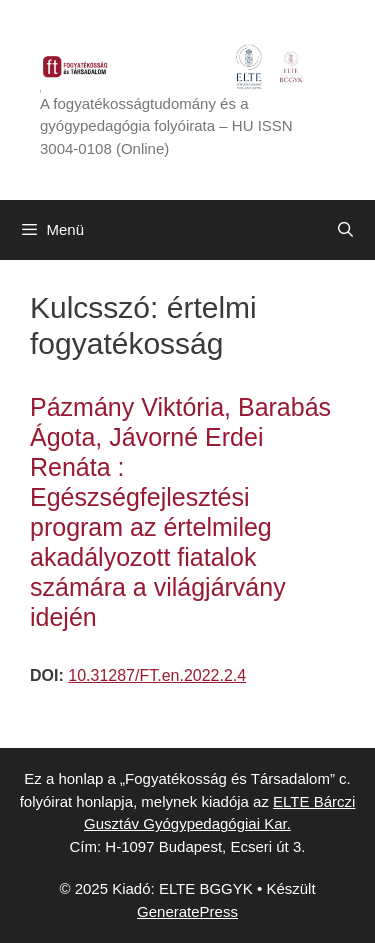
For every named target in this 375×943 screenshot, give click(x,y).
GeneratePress (187, 911)
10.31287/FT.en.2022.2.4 (157, 675)
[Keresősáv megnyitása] (345, 230)
